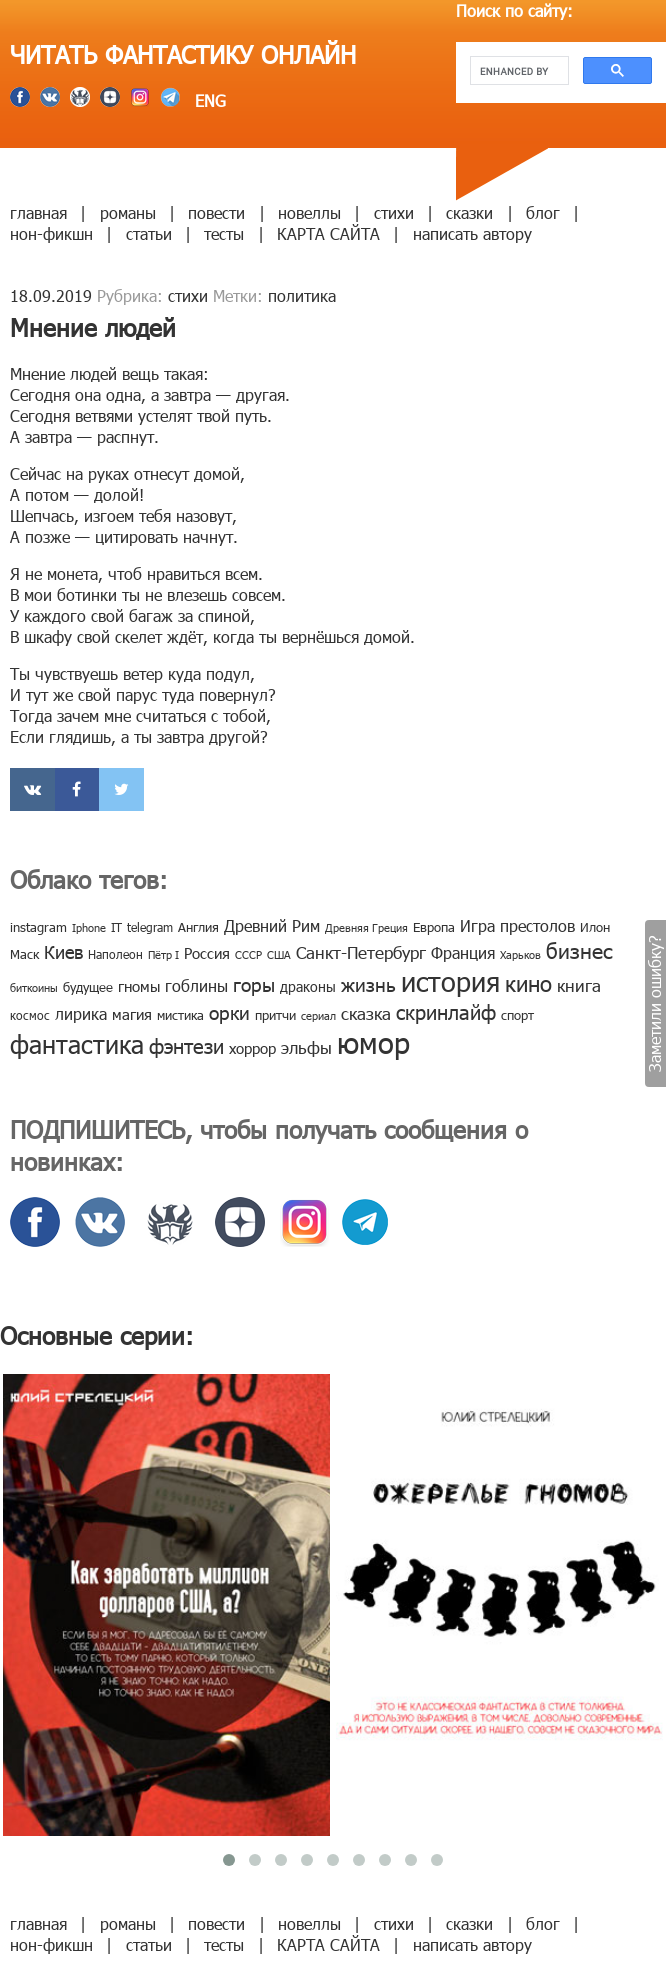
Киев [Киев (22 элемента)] (63, 951)
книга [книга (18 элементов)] (579, 985)
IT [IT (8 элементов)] (116, 927)
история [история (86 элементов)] (450, 980)
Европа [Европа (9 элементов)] (434, 927)
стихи (394, 212)
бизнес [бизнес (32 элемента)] (579, 949)
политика (302, 295)
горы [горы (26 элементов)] (254, 983)
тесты (224, 233)
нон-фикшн (51, 233)
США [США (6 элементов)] (279, 954)
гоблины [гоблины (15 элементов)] (196, 985)
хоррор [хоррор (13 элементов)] (252, 1048)
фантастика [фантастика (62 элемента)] (77, 1044)
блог (543, 212)
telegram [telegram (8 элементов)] (150, 927)
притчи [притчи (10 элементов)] (275, 1015)
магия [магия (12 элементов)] (132, 1014)
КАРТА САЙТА (328, 233)
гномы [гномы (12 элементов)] (139, 986)
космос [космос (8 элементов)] (30, 1015)
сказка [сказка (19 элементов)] (366, 1013)
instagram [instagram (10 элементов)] (38, 927)
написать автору (472, 233)
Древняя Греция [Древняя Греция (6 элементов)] (366, 927)
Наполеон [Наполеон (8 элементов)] (115, 954)
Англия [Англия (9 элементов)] (198, 927)
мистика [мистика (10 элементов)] (180, 1015)
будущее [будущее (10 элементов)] (88, 987)
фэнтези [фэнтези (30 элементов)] (186, 1045)
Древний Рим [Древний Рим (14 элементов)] (272, 925)
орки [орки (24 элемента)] (229, 1011)
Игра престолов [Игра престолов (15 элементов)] (517, 925)
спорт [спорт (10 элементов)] (517, 1015)
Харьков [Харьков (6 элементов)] (520, 954)
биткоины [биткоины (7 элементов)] (34, 987)
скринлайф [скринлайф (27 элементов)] (446, 1011)
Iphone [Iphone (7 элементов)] (89, 927)
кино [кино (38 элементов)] (528, 982)
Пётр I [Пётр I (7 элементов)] (163, 954)
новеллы (309, 212)
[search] (517, 71)
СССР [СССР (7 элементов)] (248, 954)
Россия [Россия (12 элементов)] (207, 953)
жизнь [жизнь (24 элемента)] (368, 983)
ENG (208, 100)
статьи (149, 233)
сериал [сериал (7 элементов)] (318, 1015)
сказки (469, 212)
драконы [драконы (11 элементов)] (308, 986)
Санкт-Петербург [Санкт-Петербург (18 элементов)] (361, 952)
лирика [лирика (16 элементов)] (81, 1013)
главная (38, 212)
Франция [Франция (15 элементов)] (463, 952)
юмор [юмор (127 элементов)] (373, 1042)
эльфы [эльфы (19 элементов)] (306, 1047)
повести (216, 212)
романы (128, 212)
